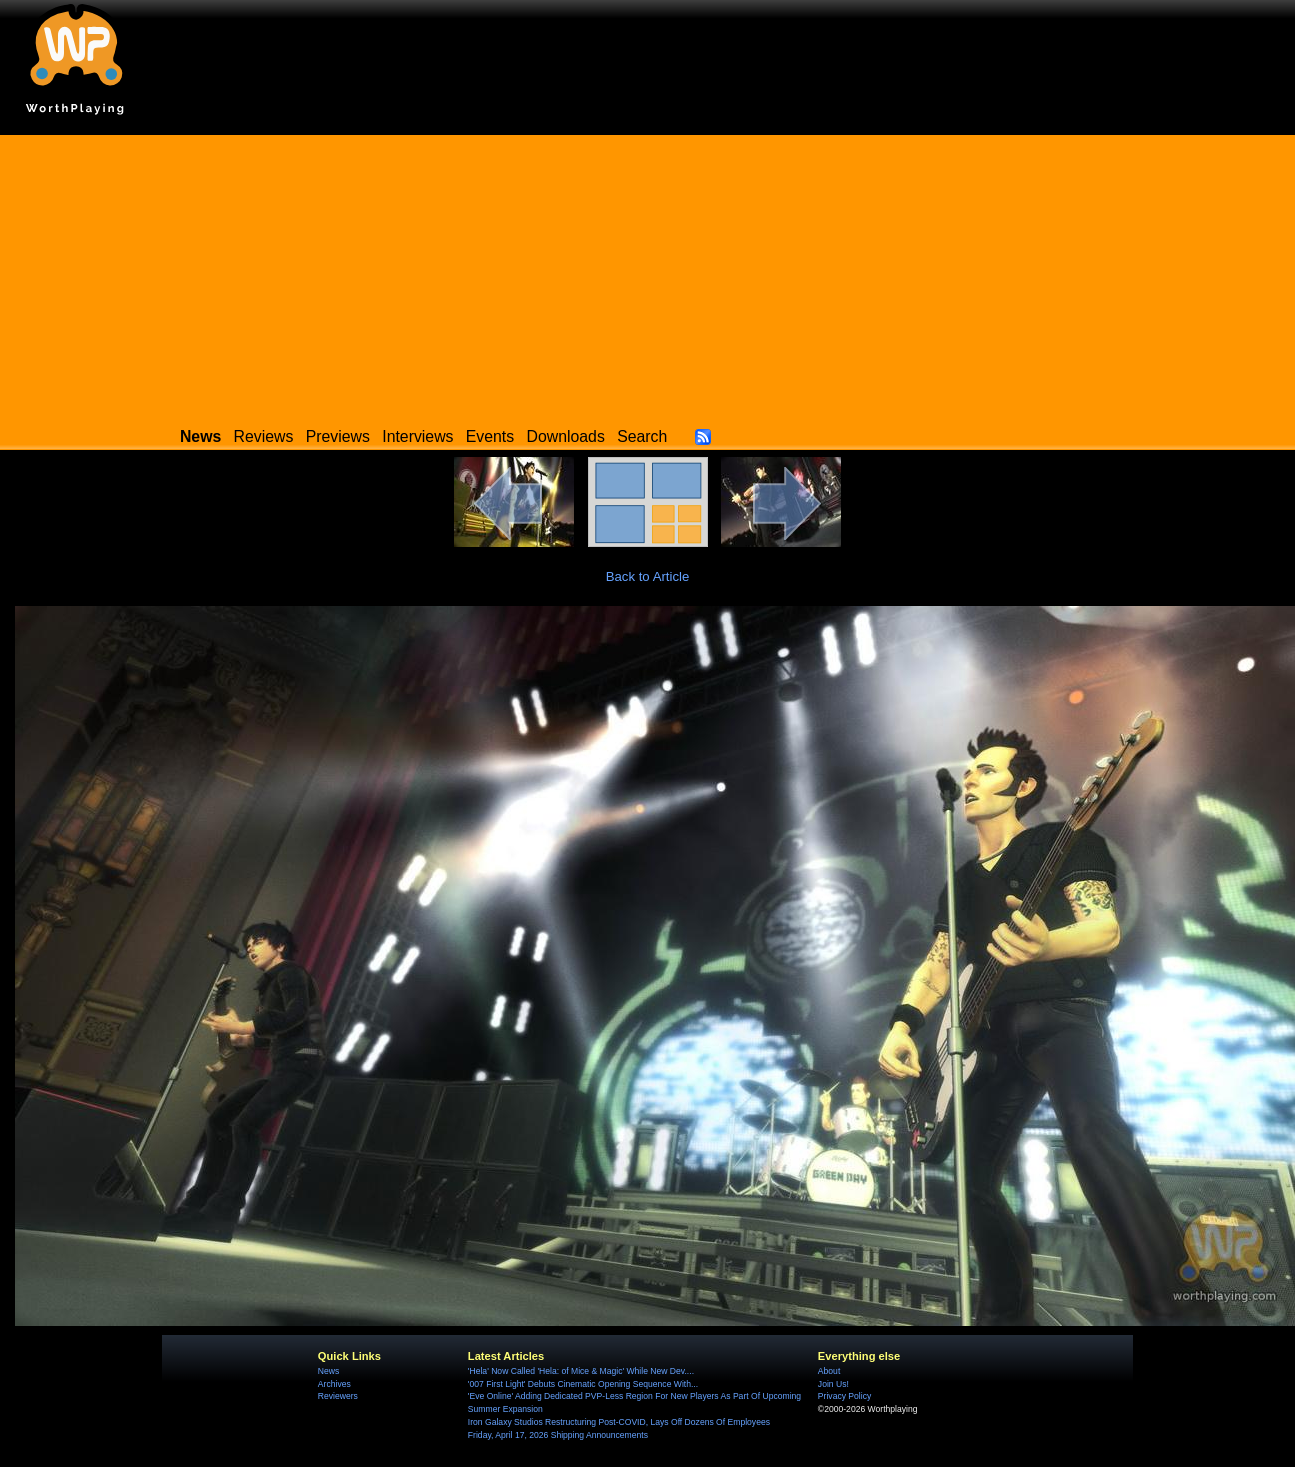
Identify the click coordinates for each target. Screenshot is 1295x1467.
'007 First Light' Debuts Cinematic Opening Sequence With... (583, 1384)
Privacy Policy (844, 1396)
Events (490, 436)
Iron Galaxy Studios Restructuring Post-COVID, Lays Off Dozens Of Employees (619, 1422)
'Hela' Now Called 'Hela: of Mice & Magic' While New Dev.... (581, 1371)
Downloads (566, 436)
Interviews (417, 436)
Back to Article (648, 576)
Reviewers (338, 1396)
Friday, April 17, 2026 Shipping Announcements (558, 1435)
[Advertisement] (648, 275)
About (829, 1371)
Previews (338, 436)
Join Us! (833, 1384)
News (328, 1371)
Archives (334, 1384)
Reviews (264, 436)
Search (642, 436)
